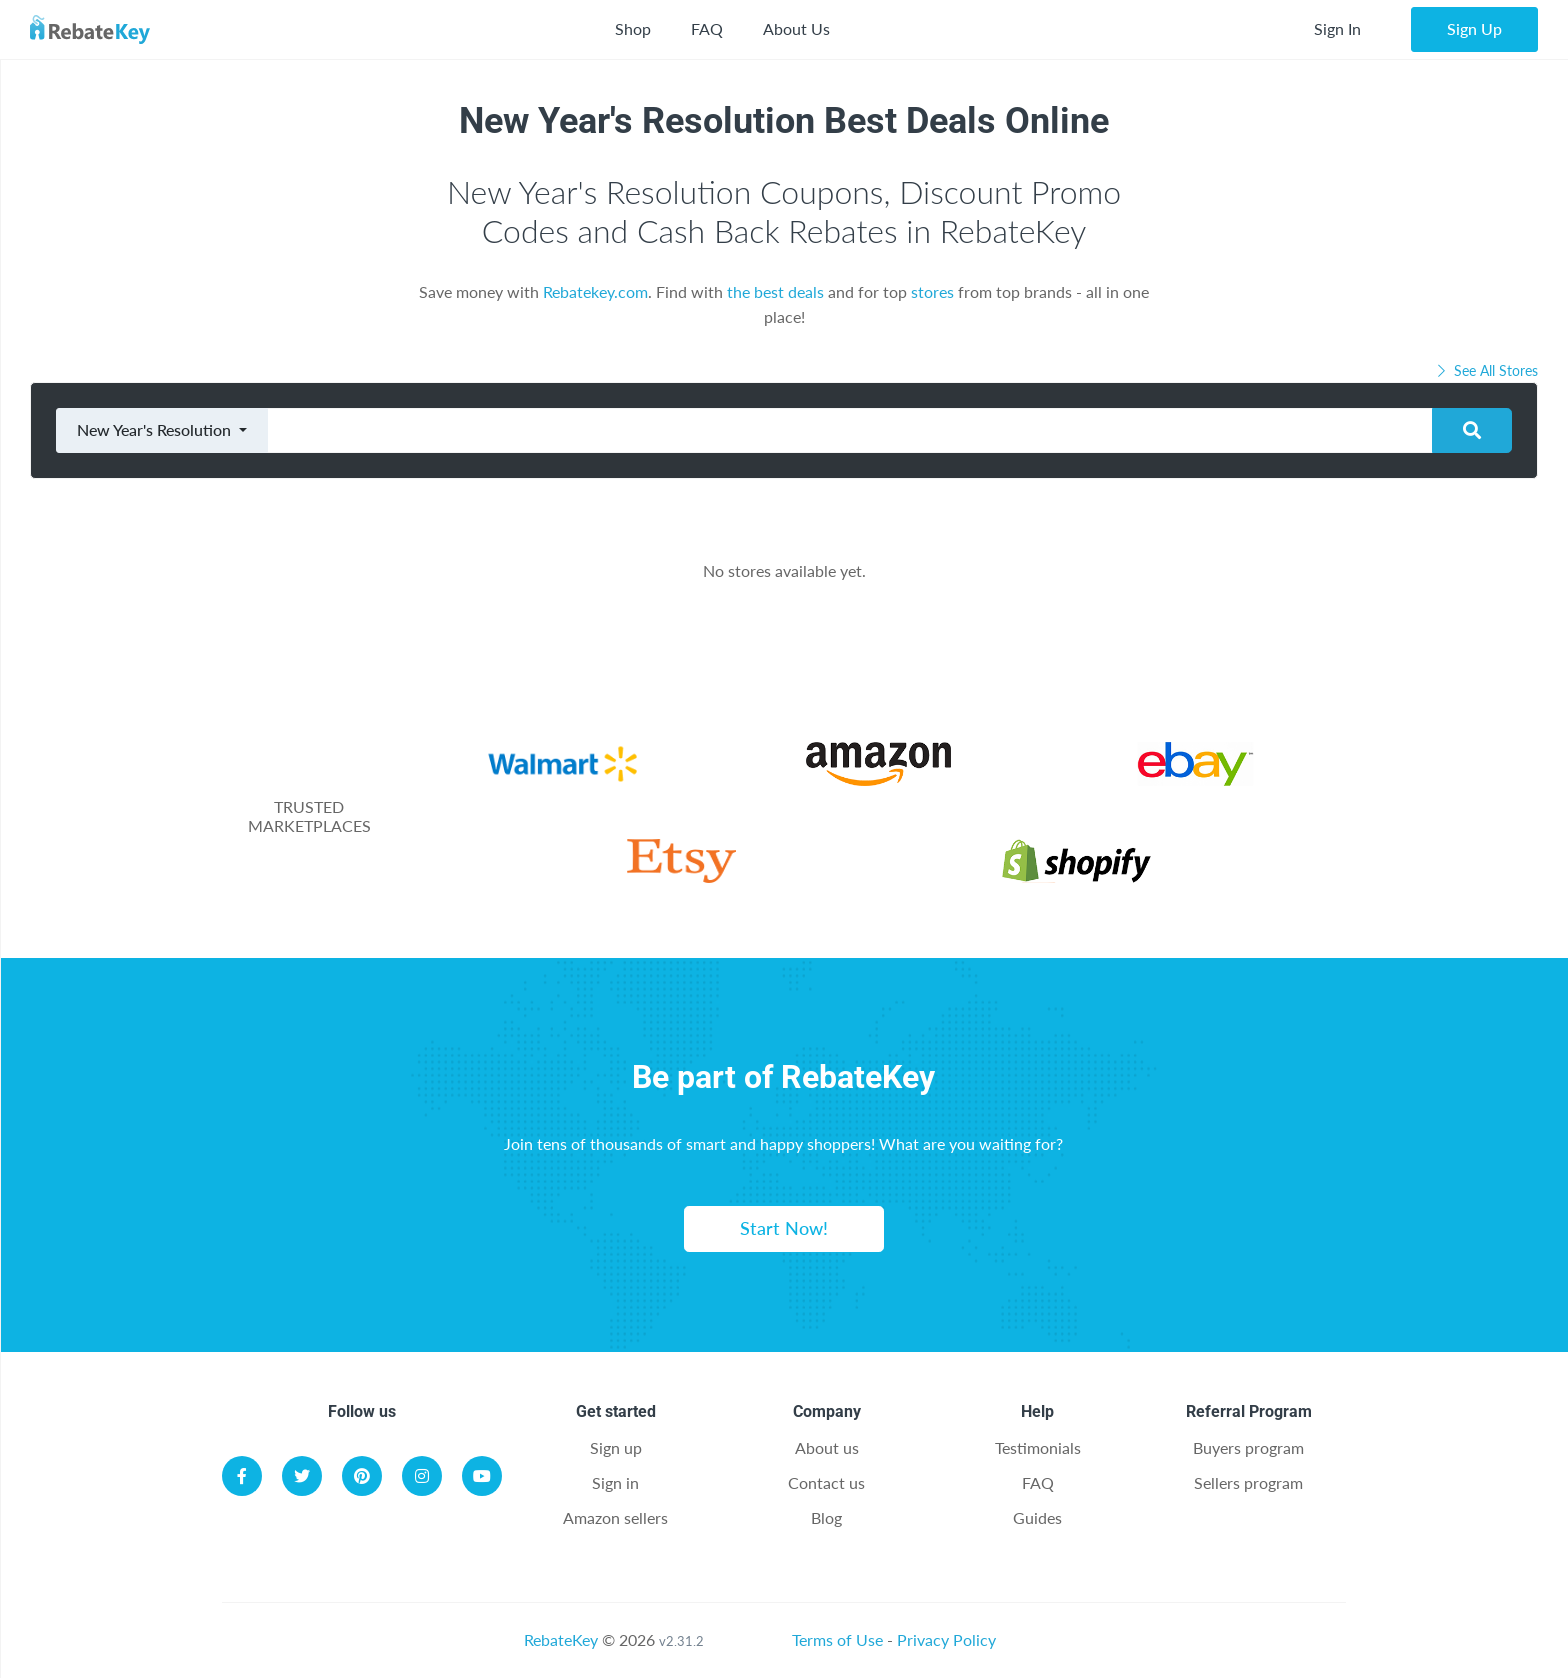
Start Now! (784, 1228)
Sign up (616, 1447)
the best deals (775, 291)
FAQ (707, 28)
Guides (1037, 1517)
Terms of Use (837, 1639)
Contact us (826, 1482)
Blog (826, 1517)
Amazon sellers (615, 1517)
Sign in (615, 1482)
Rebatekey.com (595, 291)
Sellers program (1248, 1482)
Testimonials (1038, 1447)
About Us (796, 28)
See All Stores (1486, 370)
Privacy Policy (946, 1639)
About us (827, 1447)
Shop (633, 28)
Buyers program (1248, 1447)
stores (932, 291)
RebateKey (561, 1639)
